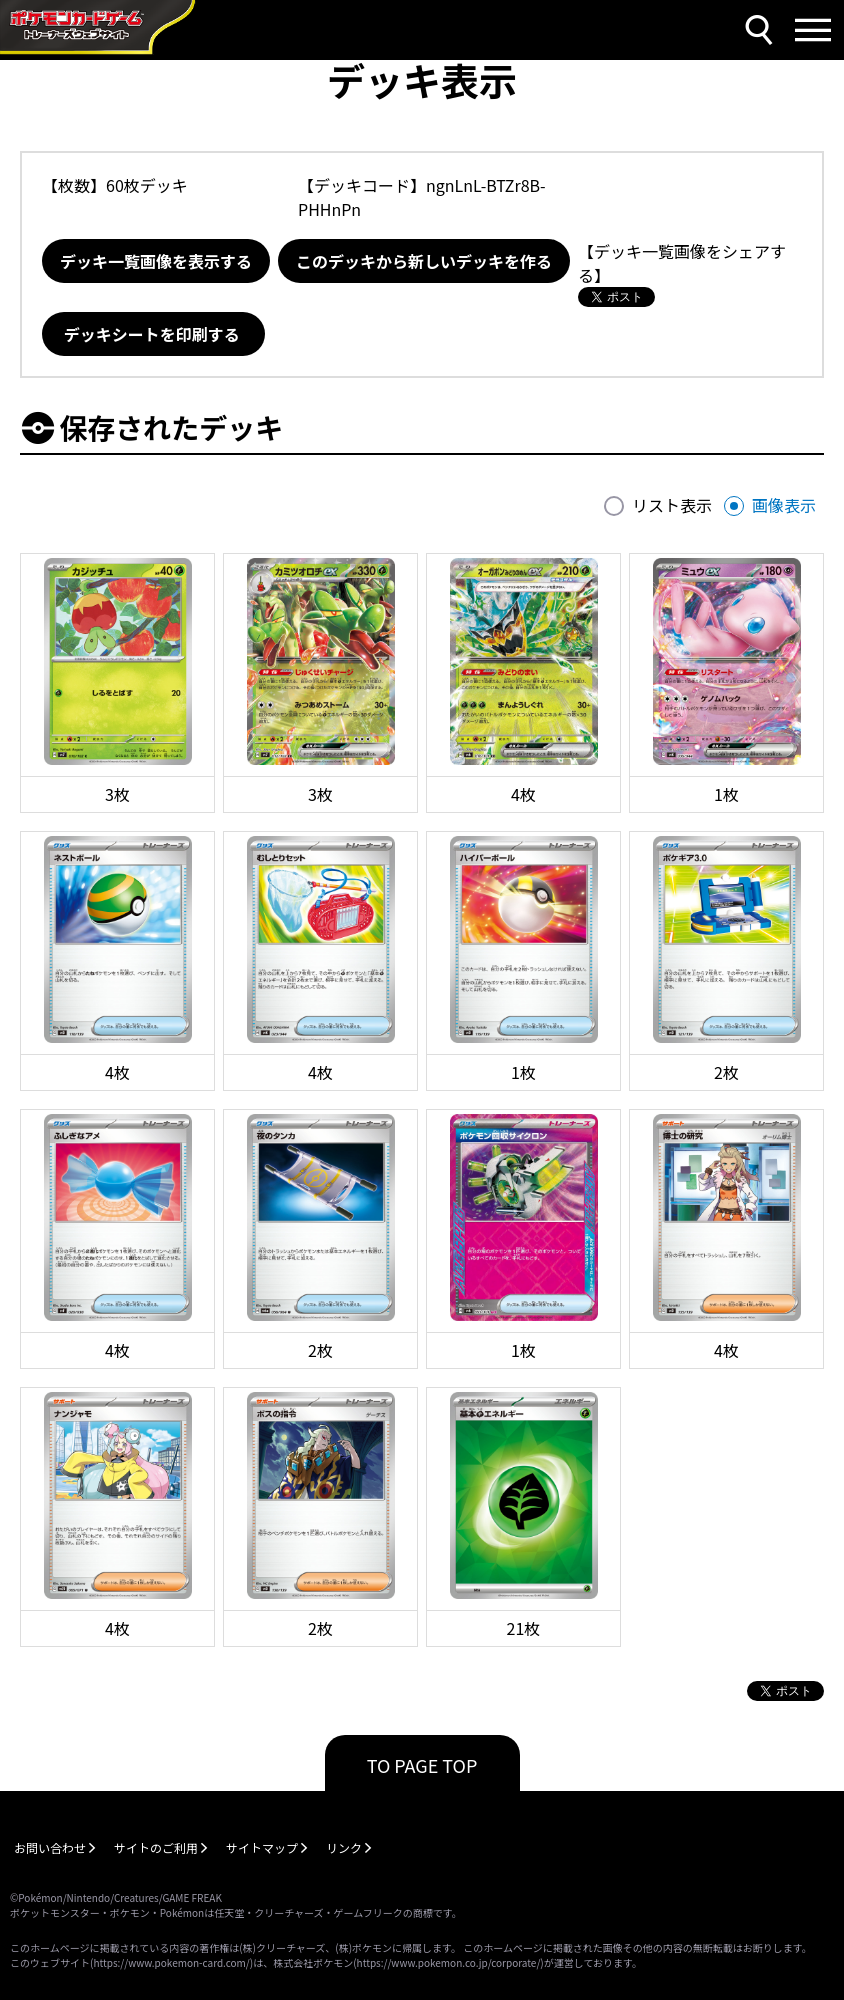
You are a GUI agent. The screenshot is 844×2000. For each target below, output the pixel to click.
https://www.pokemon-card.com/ (171, 1962)
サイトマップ (262, 1847)
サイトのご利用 (156, 1847)
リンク (344, 1847)
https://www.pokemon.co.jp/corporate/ (449, 1962)
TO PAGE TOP (422, 1765)
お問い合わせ (50, 1847)
